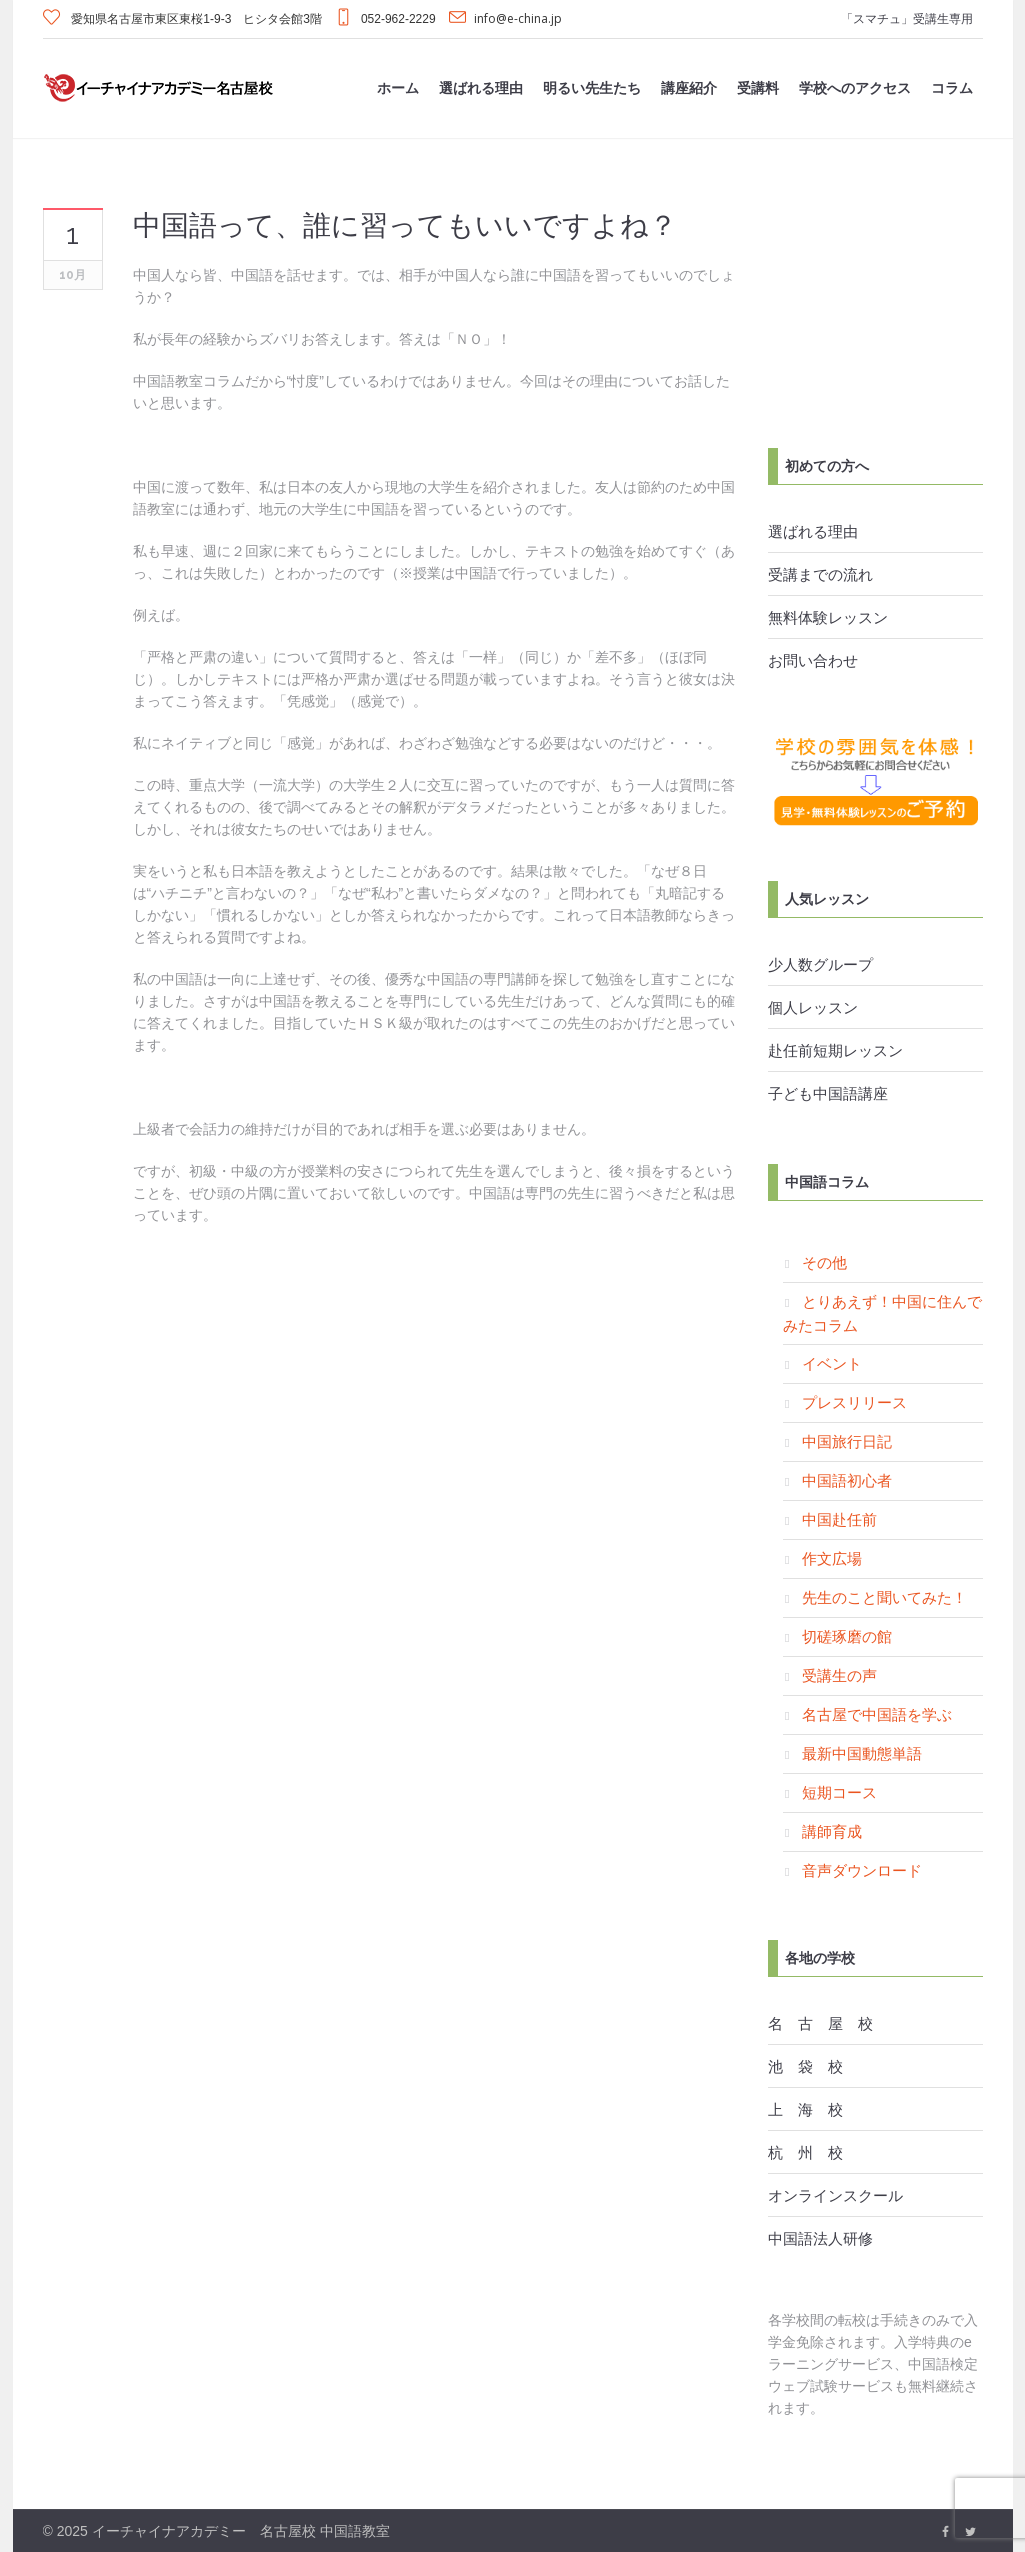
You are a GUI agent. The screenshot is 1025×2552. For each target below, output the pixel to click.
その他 (824, 1262)
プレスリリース (854, 1402)
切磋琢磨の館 (847, 1636)
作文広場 (832, 1558)
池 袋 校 (805, 2066)
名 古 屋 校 (820, 2023)
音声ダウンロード (862, 1870)
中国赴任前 (839, 1519)
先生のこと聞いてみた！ (884, 1597)
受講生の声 (839, 1675)
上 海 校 (805, 2109)
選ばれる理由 (813, 531)
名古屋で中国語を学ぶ (877, 1714)
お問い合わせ (813, 660)
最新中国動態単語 (862, 1753)
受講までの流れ (820, 574)
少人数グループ (820, 964)
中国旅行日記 (847, 1441)
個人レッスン (813, 1007)
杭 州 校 (805, 2152)
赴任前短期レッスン (835, 1050)
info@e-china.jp (518, 18)
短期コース (839, 1792)
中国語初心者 (847, 1480)
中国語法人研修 (820, 2238)
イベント (832, 1363)
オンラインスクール (835, 2195)
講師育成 (832, 1831)
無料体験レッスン (828, 617)
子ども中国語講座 (828, 1093)
